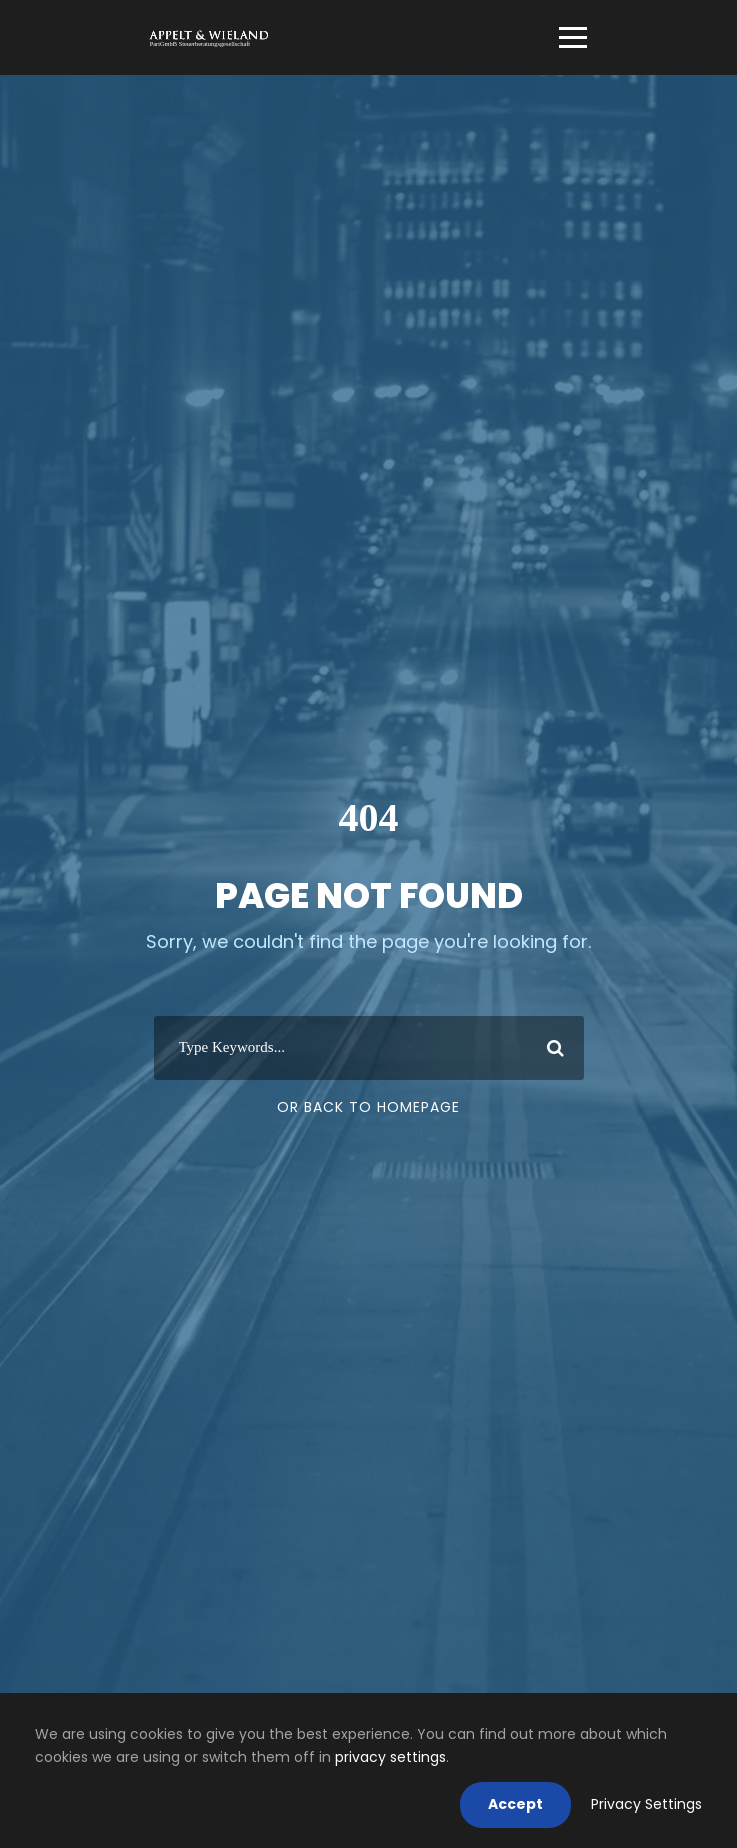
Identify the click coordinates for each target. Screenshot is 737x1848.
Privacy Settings (646, 1804)
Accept (515, 1804)
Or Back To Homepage (368, 1107)
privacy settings (390, 1757)
